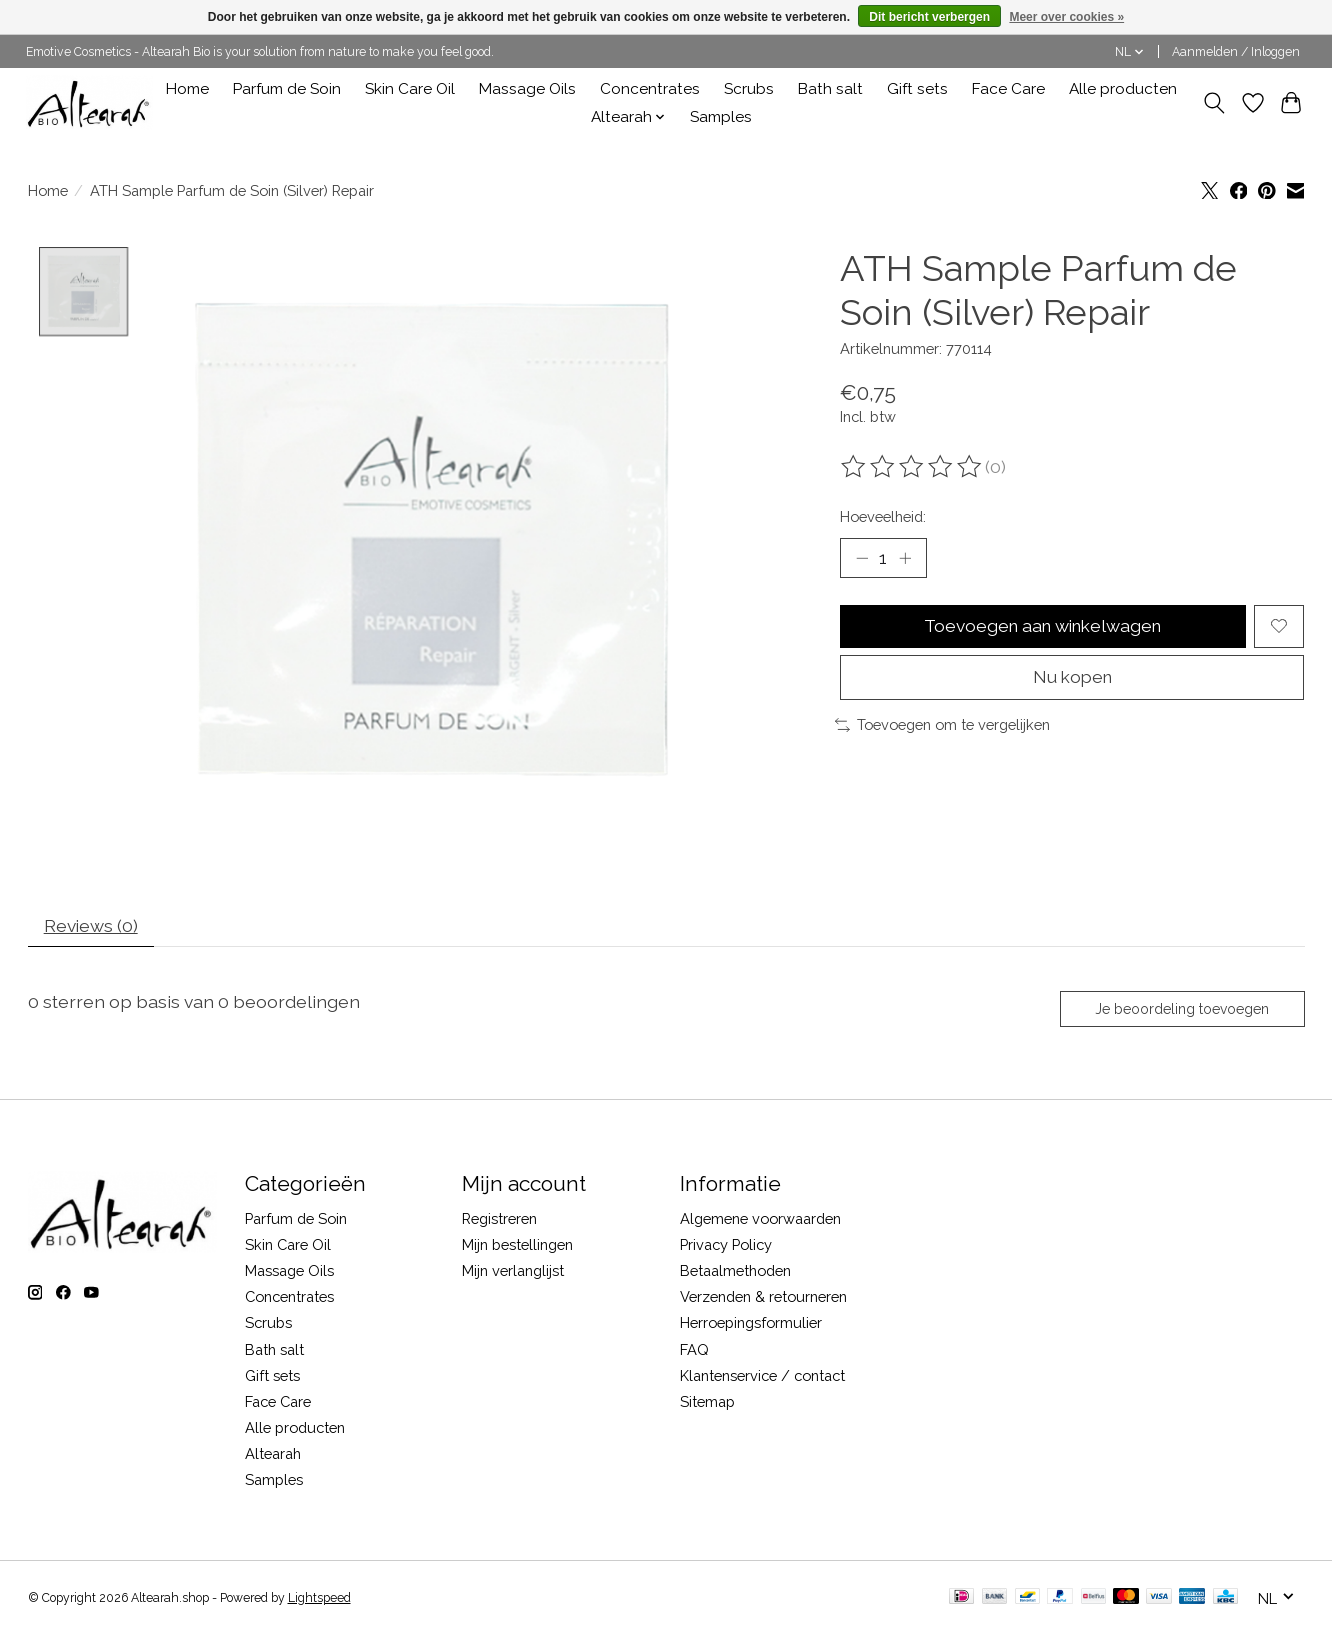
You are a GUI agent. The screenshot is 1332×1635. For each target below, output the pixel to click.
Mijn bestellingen (517, 1246)
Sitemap (707, 1403)
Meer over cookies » (1066, 17)
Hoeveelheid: (883, 516)
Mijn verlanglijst (513, 1272)
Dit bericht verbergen (929, 17)
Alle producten (1123, 89)
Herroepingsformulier (751, 1325)
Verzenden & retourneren (763, 1299)
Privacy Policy (726, 1246)
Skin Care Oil (410, 89)
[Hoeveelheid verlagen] (862, 558)
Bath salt (830, 89)
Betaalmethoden (735, 1272)
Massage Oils (527, 89)
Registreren (499, 1220)
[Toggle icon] (1214, 103)
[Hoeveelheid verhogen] (905, 558)
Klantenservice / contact (762, 1377)
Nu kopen (1072, 679)
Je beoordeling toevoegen (1180, 1011)
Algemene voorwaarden (760, 1220)
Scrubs (749, 89)
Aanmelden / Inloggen (1236, 52)
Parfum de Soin (287, 89)
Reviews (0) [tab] (91, 926)
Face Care (1008, 89)
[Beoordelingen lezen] (913, 467)
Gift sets (917, 89)
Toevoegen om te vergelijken (942, 727)
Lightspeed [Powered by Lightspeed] (319, 1600)
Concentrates (650, 89)
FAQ (694, 1351)
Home (187, 89)
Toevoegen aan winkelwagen (1042, 627)
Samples (721, 117)
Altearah (273, 1456)
